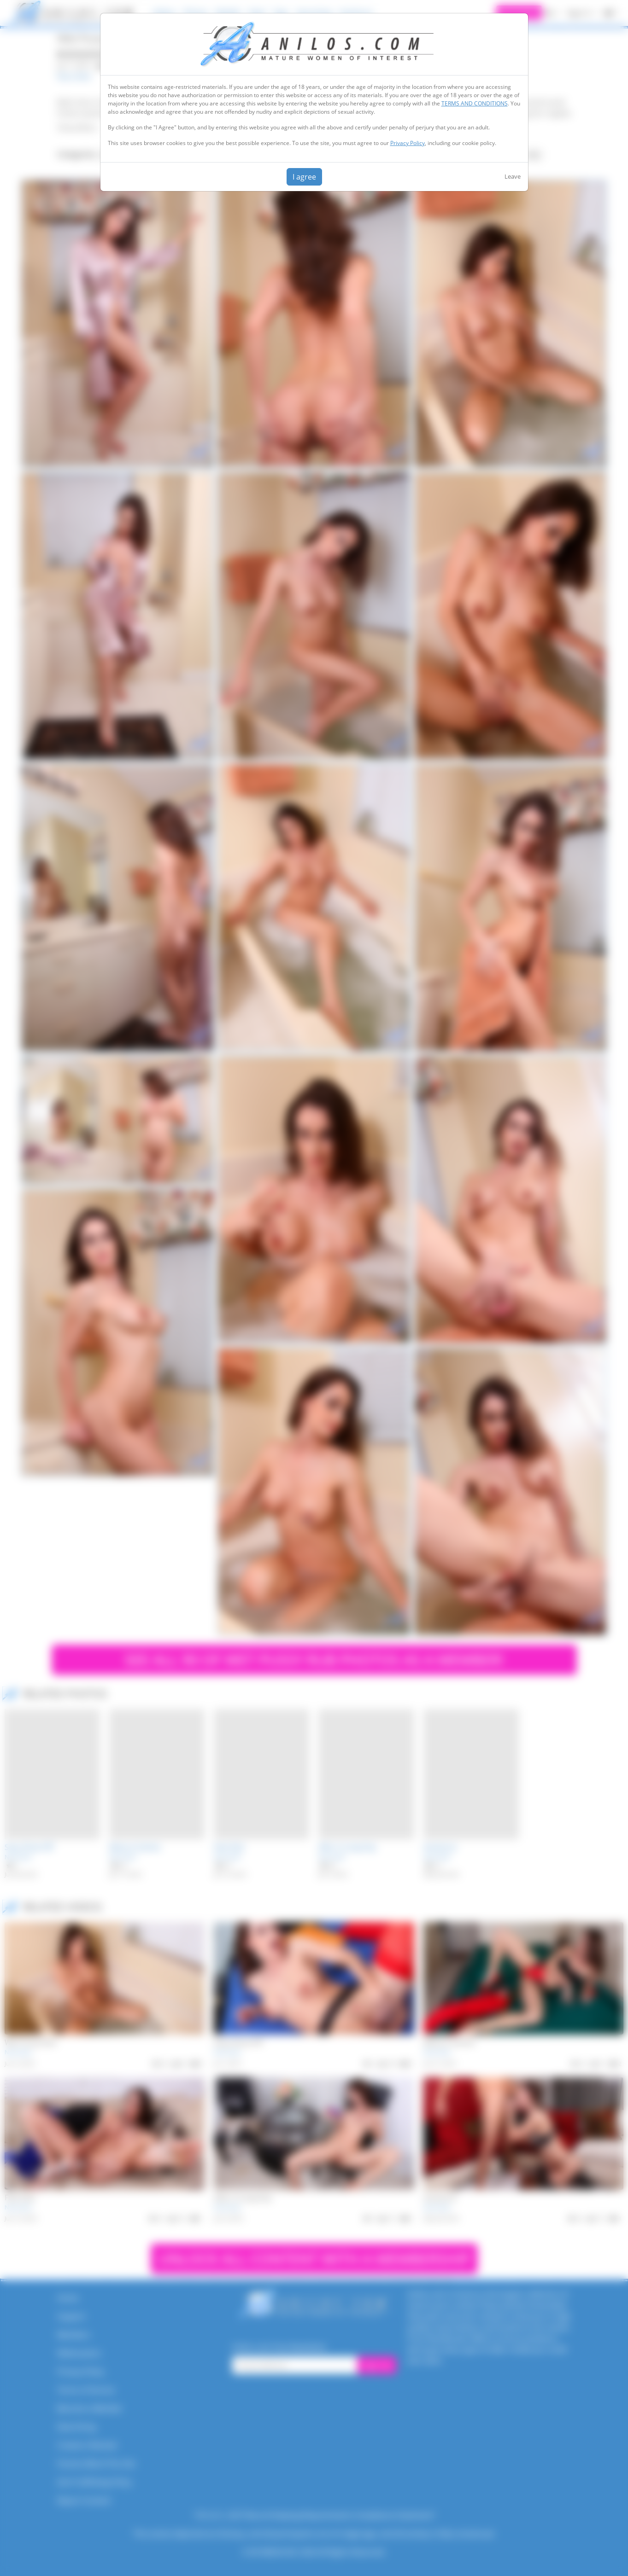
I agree (304, 177)
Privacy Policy (407, 143)
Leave (513, 176)
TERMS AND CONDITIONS (474, 103)
